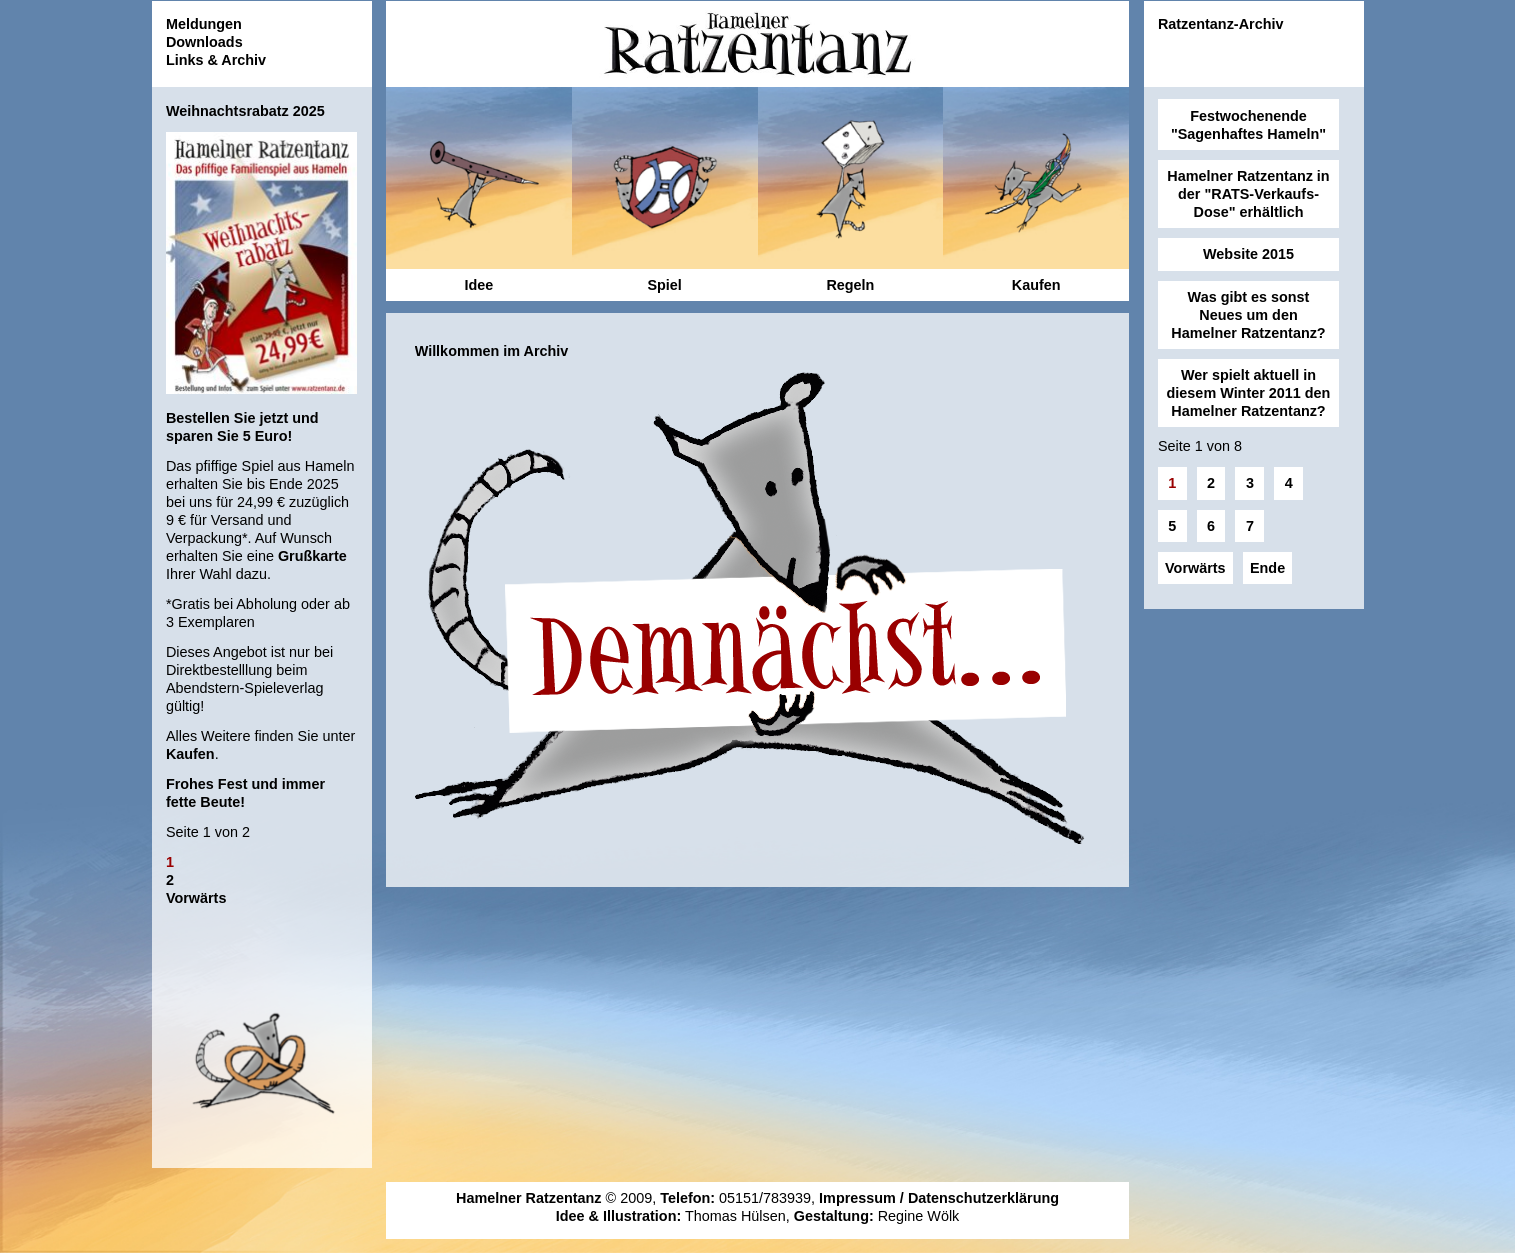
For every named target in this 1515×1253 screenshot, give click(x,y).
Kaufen (190, 754)
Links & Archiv (216, 60)
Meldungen (204, 24)
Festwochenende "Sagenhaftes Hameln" (1248, 125)
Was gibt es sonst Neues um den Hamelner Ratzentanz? (1248, 315)
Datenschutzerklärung (983, 1198)
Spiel (664, 285)
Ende (1267, 568)
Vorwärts (196, 898)
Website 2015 (1248, 254)
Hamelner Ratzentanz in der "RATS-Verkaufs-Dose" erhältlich (1248, 194)
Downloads (204, 42)
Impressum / (863, 1198)
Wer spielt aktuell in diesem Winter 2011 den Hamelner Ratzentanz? (1249, 393)
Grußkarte (312, 556)
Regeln (850, 285)
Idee (478, 285)
